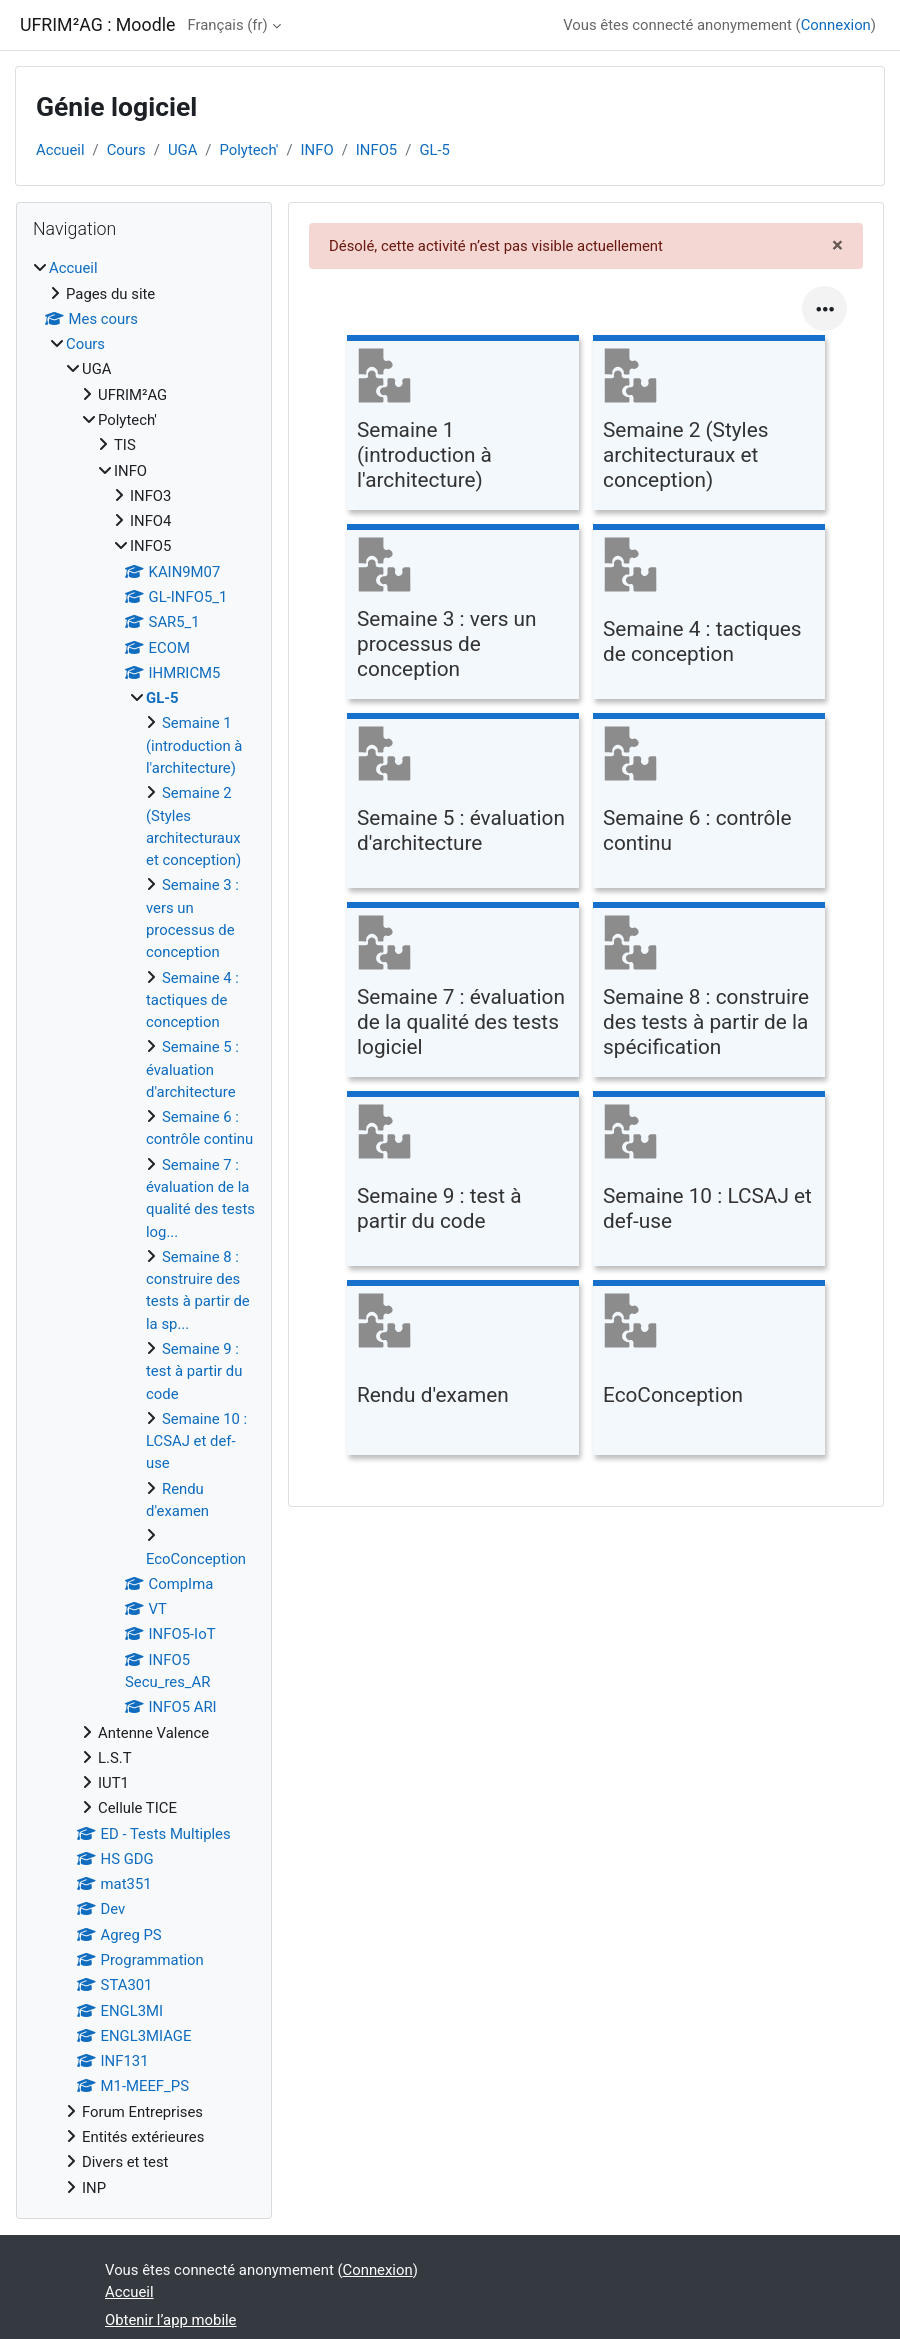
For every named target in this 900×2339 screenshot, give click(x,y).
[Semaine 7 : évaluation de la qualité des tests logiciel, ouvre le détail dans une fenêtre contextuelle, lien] (463, 992)
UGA (182, 150)
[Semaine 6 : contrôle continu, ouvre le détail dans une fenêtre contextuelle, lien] (709, 803)
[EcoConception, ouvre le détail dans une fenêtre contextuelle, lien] (709, 1370)
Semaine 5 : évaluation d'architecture (192, 1069)
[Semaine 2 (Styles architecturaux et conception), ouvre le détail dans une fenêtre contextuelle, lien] (709, 425)
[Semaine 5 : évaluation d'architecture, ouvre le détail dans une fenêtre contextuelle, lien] (463, 803)
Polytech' (248, 150)
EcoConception (196, 1559)
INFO (317, 150)
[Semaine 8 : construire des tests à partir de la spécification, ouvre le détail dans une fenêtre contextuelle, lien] (709, 992)
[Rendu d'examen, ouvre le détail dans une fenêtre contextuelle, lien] (463, 1370)
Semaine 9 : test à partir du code (194, 1371)
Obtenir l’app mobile (171, 2320)
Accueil (60, 150)
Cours (126, 150)
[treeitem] (144, 1228)
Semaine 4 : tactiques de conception (192, 1000)
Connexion (836, 25)
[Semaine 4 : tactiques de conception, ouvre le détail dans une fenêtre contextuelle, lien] (709, 614)
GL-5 (434, 150)
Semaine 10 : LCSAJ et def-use (196, 1441)
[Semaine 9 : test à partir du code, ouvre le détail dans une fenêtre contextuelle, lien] (463, 1181)
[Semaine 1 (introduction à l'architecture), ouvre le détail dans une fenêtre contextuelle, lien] (463, 425)
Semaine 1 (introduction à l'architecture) (194, 745)
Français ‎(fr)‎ (227, 25)
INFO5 (376, 150)
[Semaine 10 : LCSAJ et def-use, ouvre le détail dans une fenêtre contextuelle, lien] (709, 1181)
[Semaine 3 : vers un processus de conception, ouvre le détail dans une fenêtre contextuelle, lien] (463, 614)
